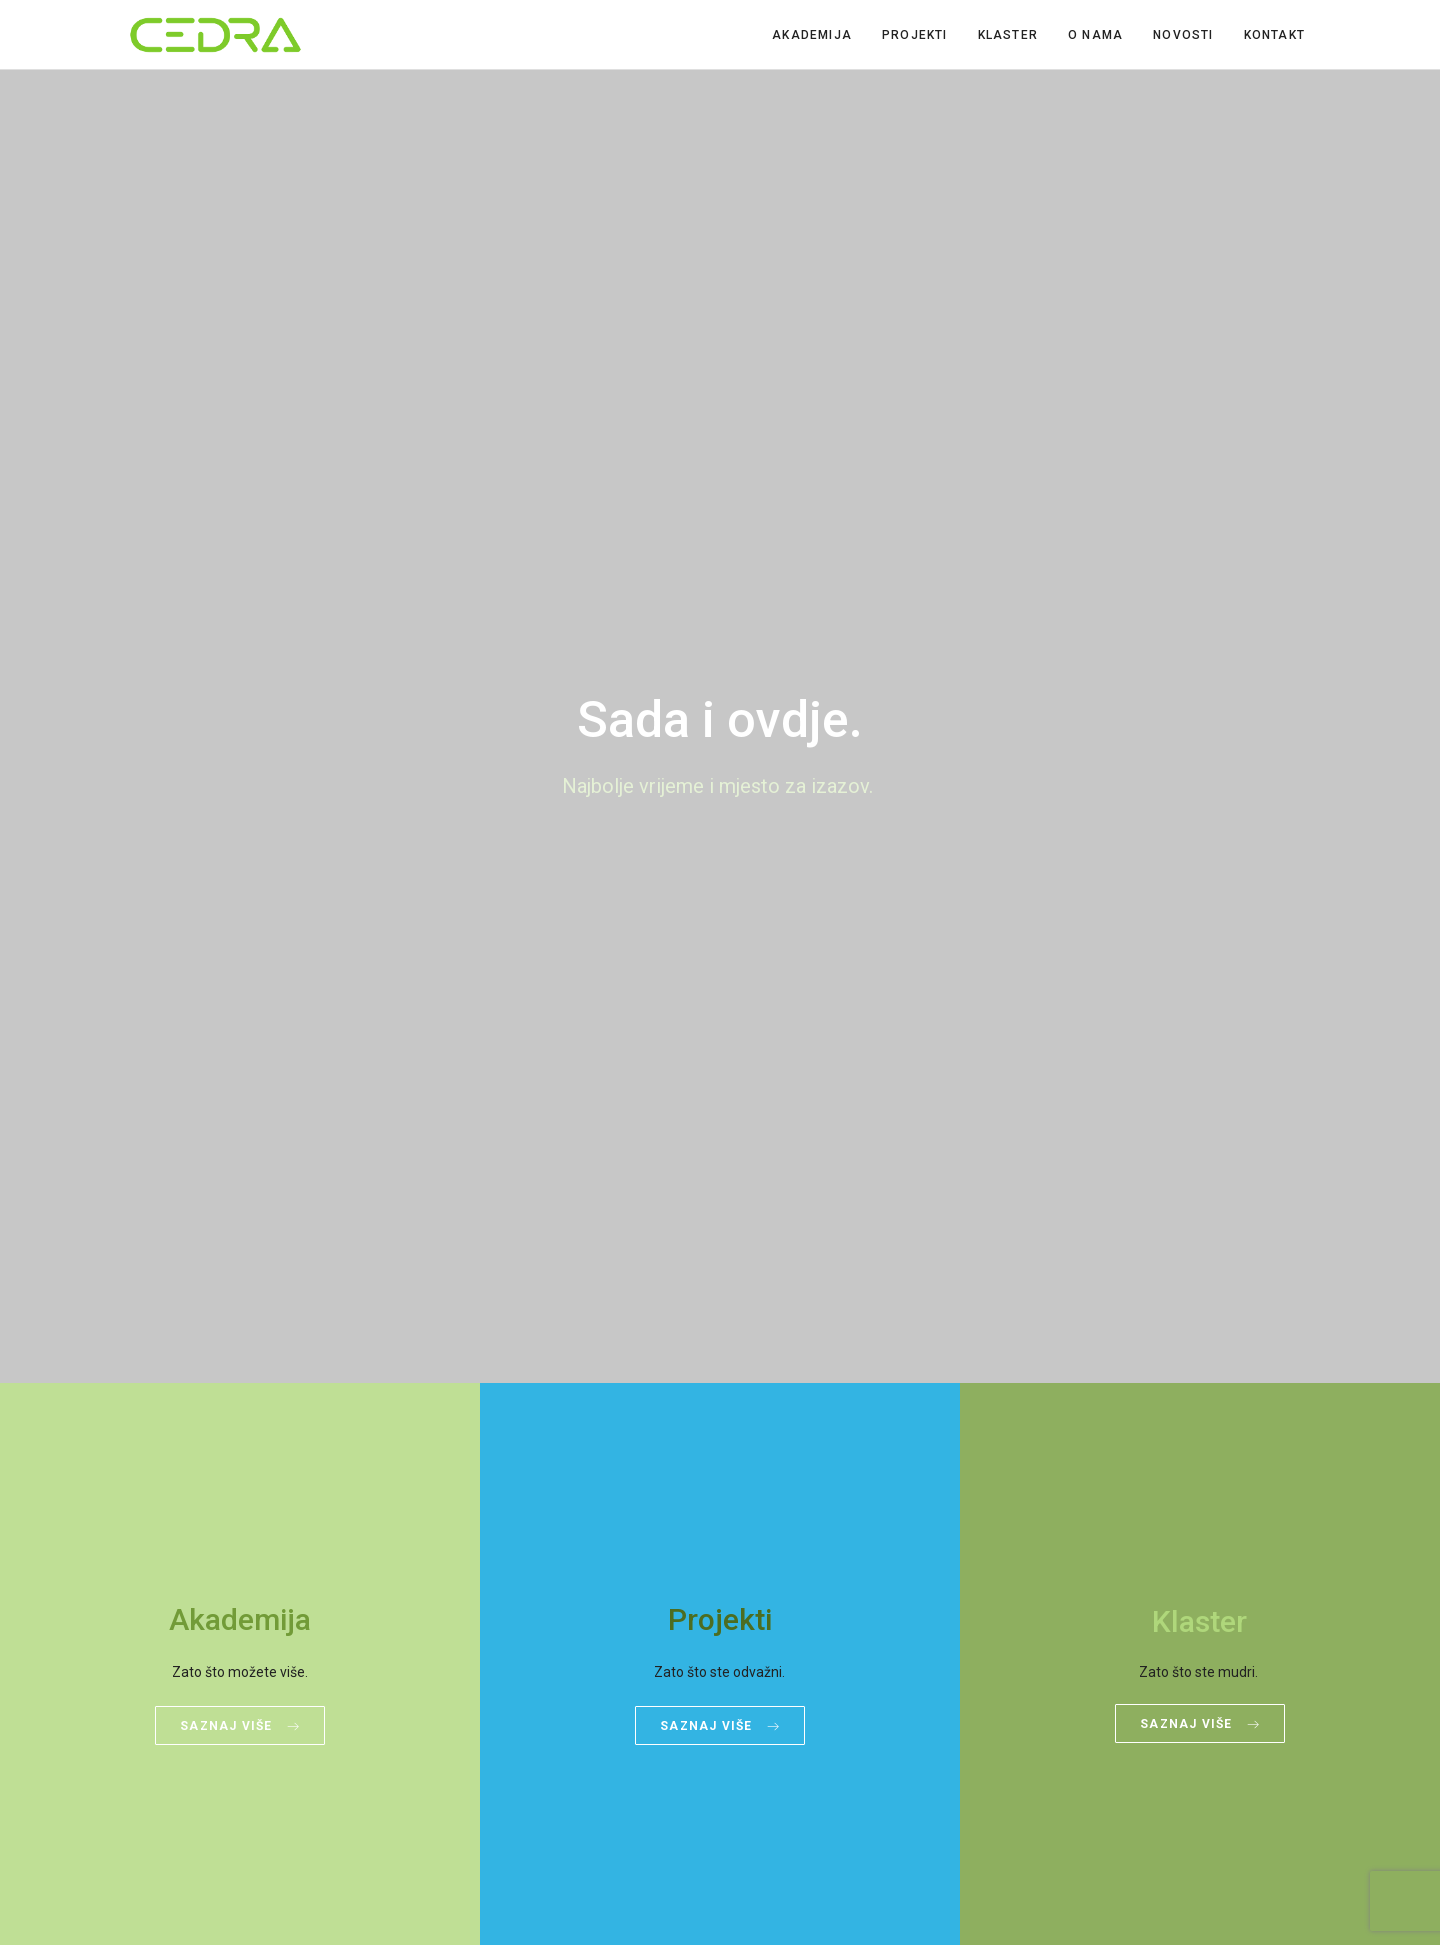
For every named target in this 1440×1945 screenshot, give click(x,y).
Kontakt (1274, 35)
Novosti (1183, 35)
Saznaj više (240, 1726)
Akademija (812, 35)
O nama (1095, 35)
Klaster (1008, 35)
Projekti (915, 35)
